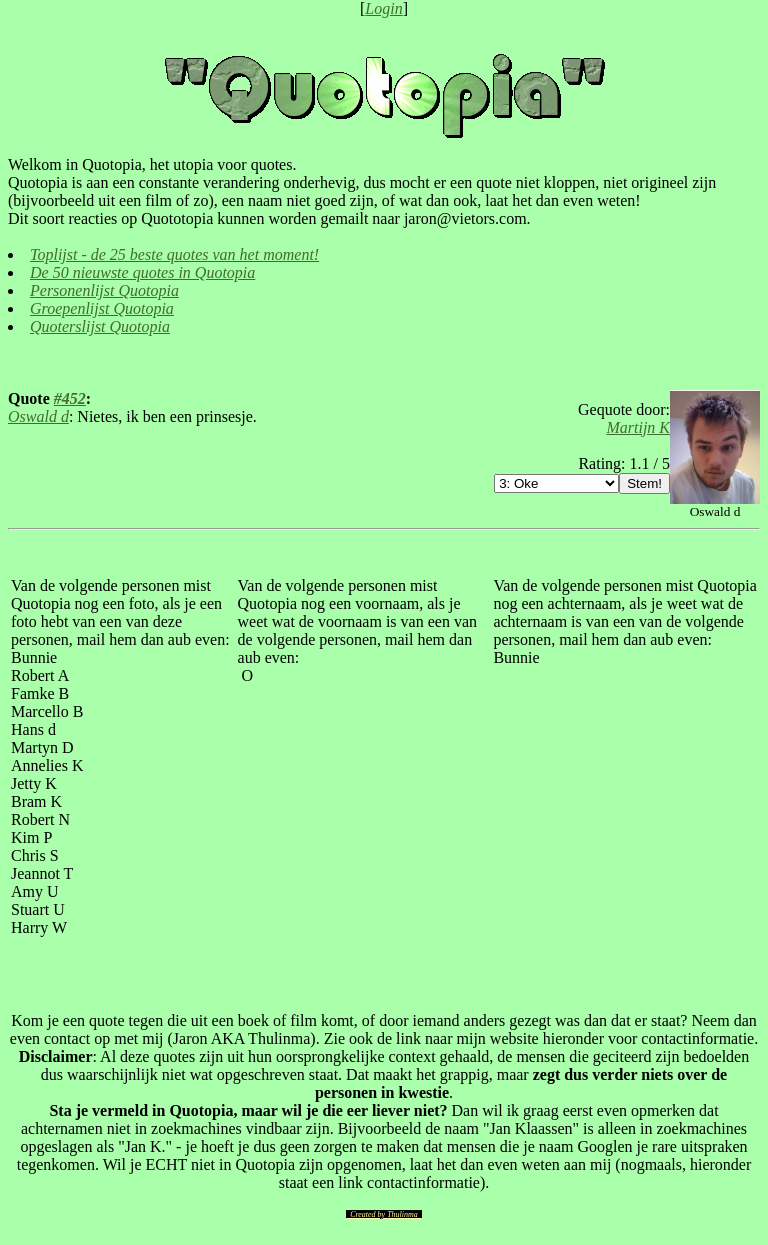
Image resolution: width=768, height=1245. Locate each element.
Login (383, 8)
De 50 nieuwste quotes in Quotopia (142, 272)
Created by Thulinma (384, 1214)
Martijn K (638, 427)
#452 (70, 398)
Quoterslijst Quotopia (100, 326)
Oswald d (38, 416)
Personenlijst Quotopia (104, 290)
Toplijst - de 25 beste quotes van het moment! (174, 254)
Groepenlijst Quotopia (102, 308)
